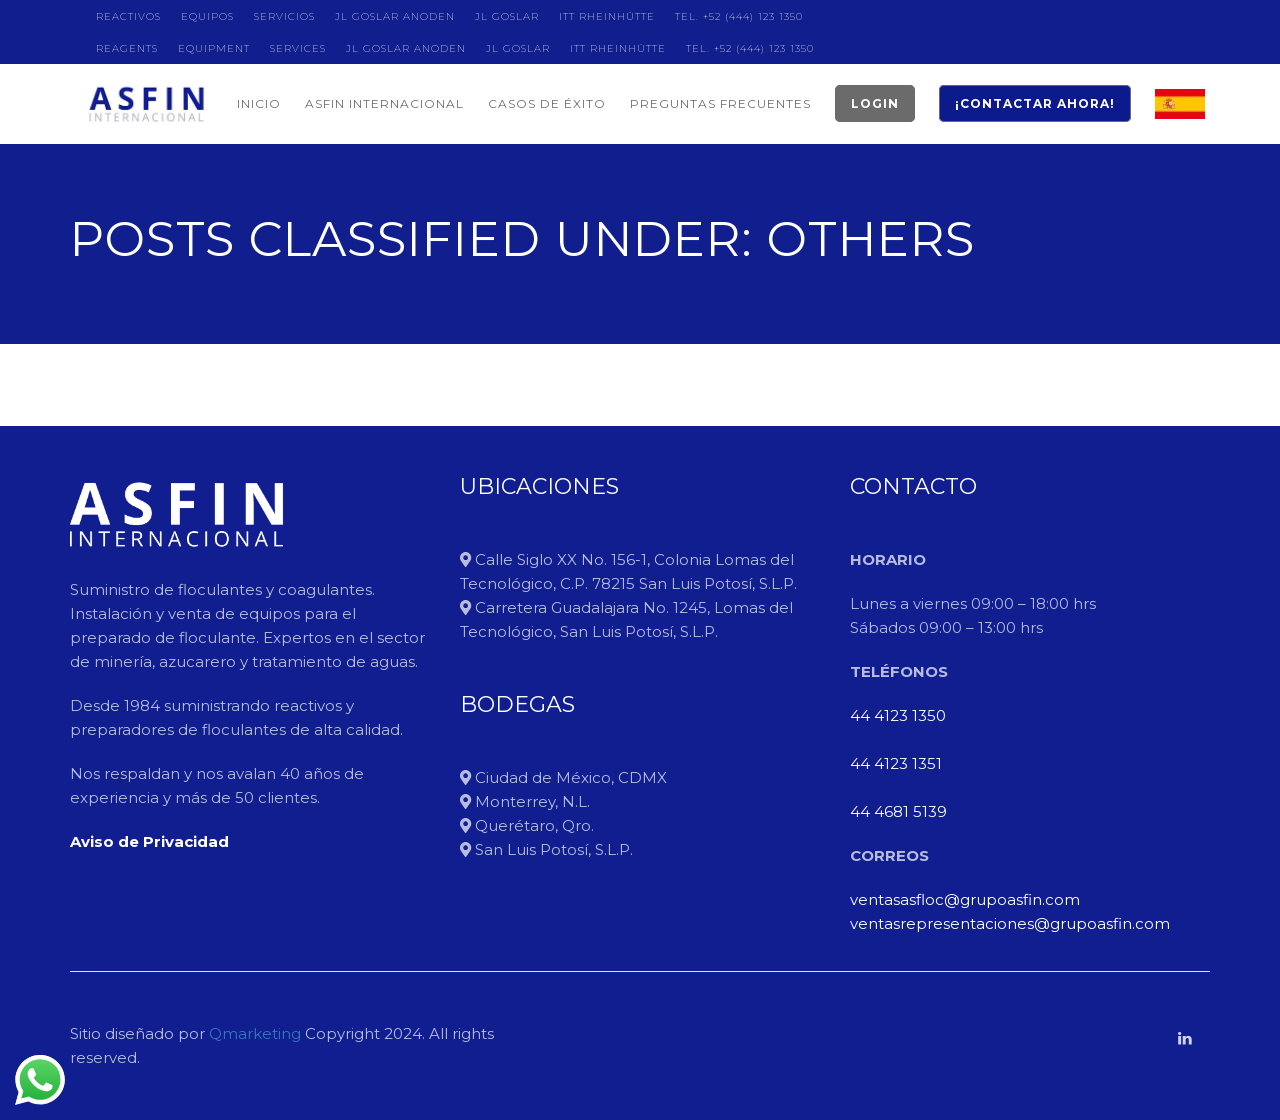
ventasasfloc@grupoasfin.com (965, 899)
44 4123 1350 (898, 715)
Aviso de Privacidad (149, 841)
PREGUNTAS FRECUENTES (720, 103)
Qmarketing (253, 1033)
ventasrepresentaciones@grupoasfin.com (1010, 923)
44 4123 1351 (896, 763)
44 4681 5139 (898, 811)
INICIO (259, 103)
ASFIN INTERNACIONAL (384, 103)
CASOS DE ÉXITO (547, 103)
